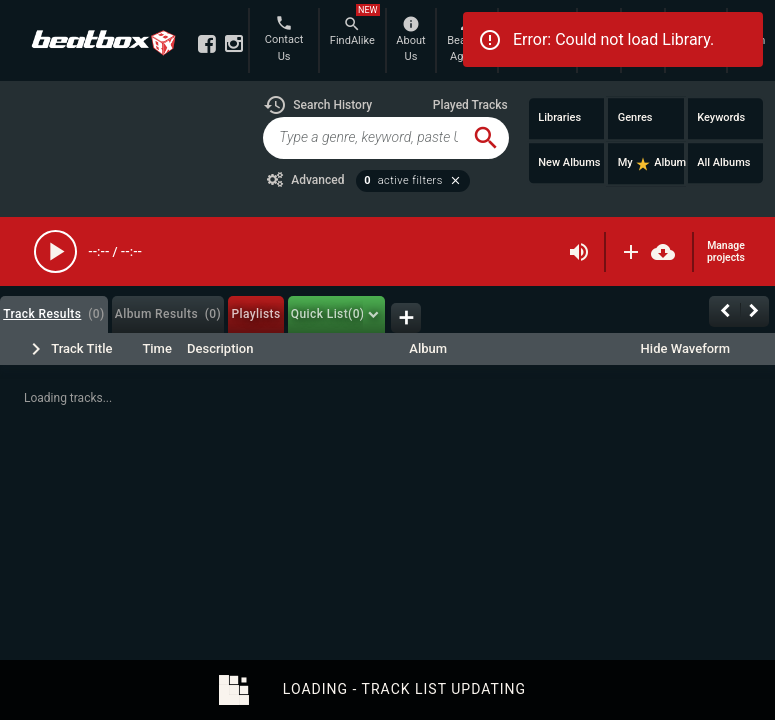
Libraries (559, 117)
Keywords (721, 117)
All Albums (723, 162)
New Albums (569, 162)
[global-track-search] (362, 138)
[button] (317, 105)
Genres (635, 117)
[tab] (54, 314)
